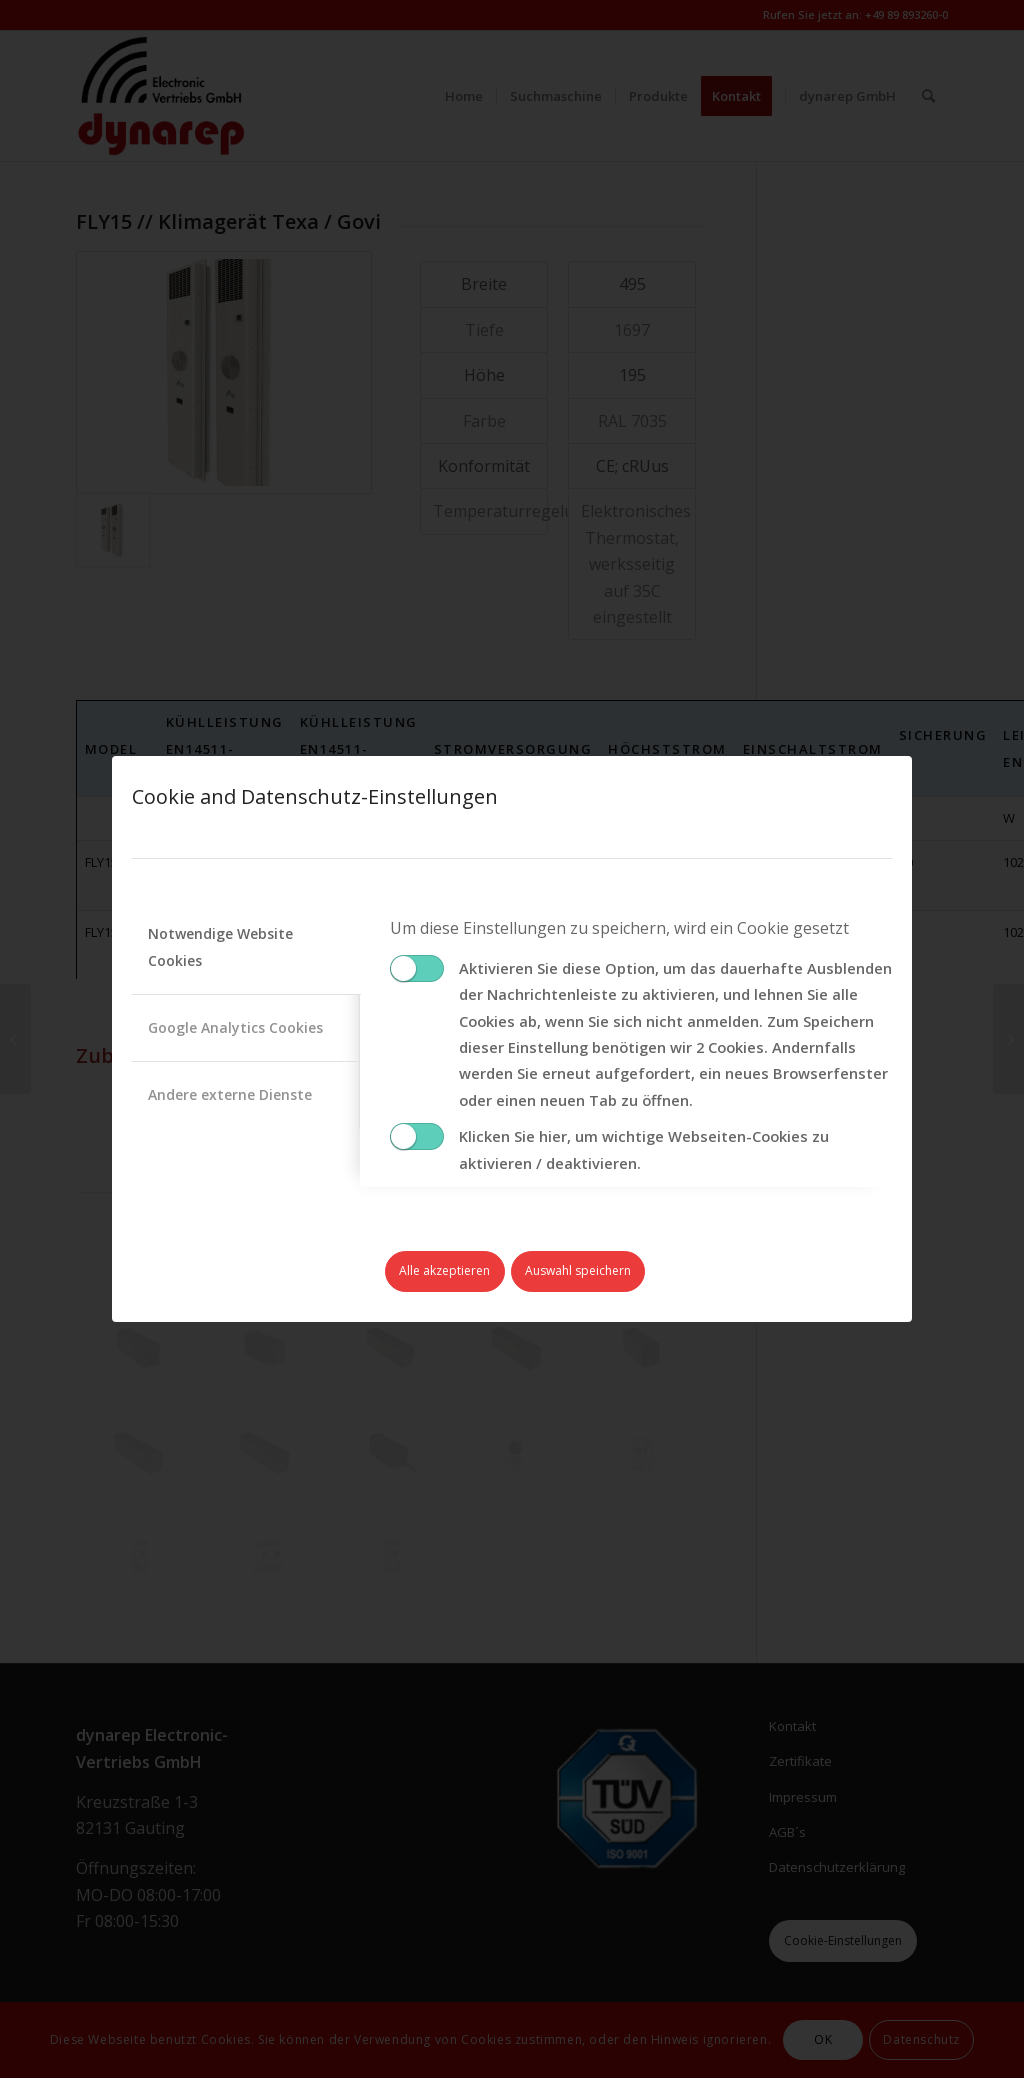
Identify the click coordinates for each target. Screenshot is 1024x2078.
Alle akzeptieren (444, 1270)
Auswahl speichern (578, 1270)
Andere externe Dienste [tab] (230, 1094)
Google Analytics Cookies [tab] (235, 1027)
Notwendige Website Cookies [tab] (220, 946)
